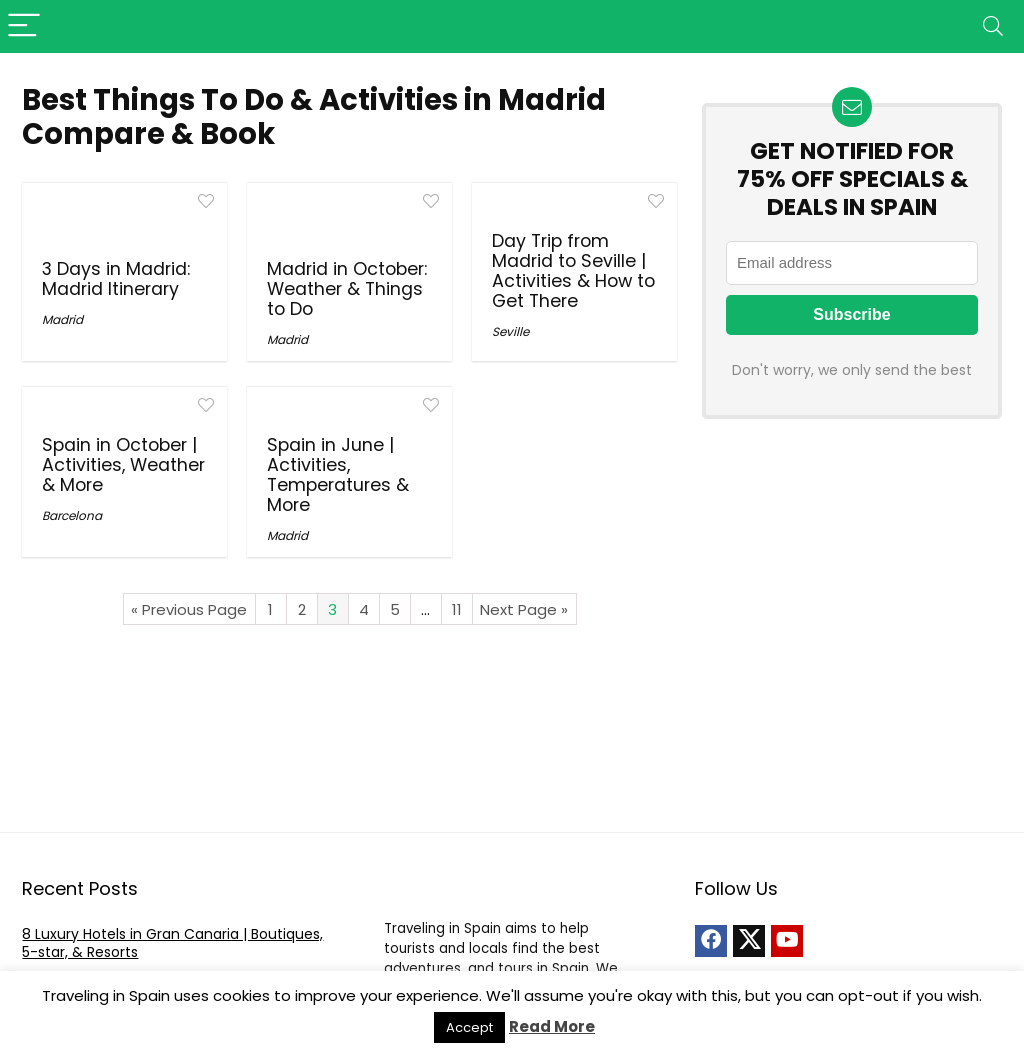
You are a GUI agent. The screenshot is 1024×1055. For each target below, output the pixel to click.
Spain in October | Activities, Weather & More (123, 465)
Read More (552, 1026)
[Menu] (24, 26)
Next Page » (524, 609)
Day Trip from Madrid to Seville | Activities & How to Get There (573, 271)
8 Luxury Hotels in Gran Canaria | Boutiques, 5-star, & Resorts (172, 943)
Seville (510, 331)
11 (457, 609)
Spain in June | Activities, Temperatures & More (338, 475)
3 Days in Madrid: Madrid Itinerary (116, 279)
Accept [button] (469, 1027)
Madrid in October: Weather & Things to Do (347, 289)
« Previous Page (189, 609)
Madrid (62, 319)
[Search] (993, 26)
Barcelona (72, 515)
